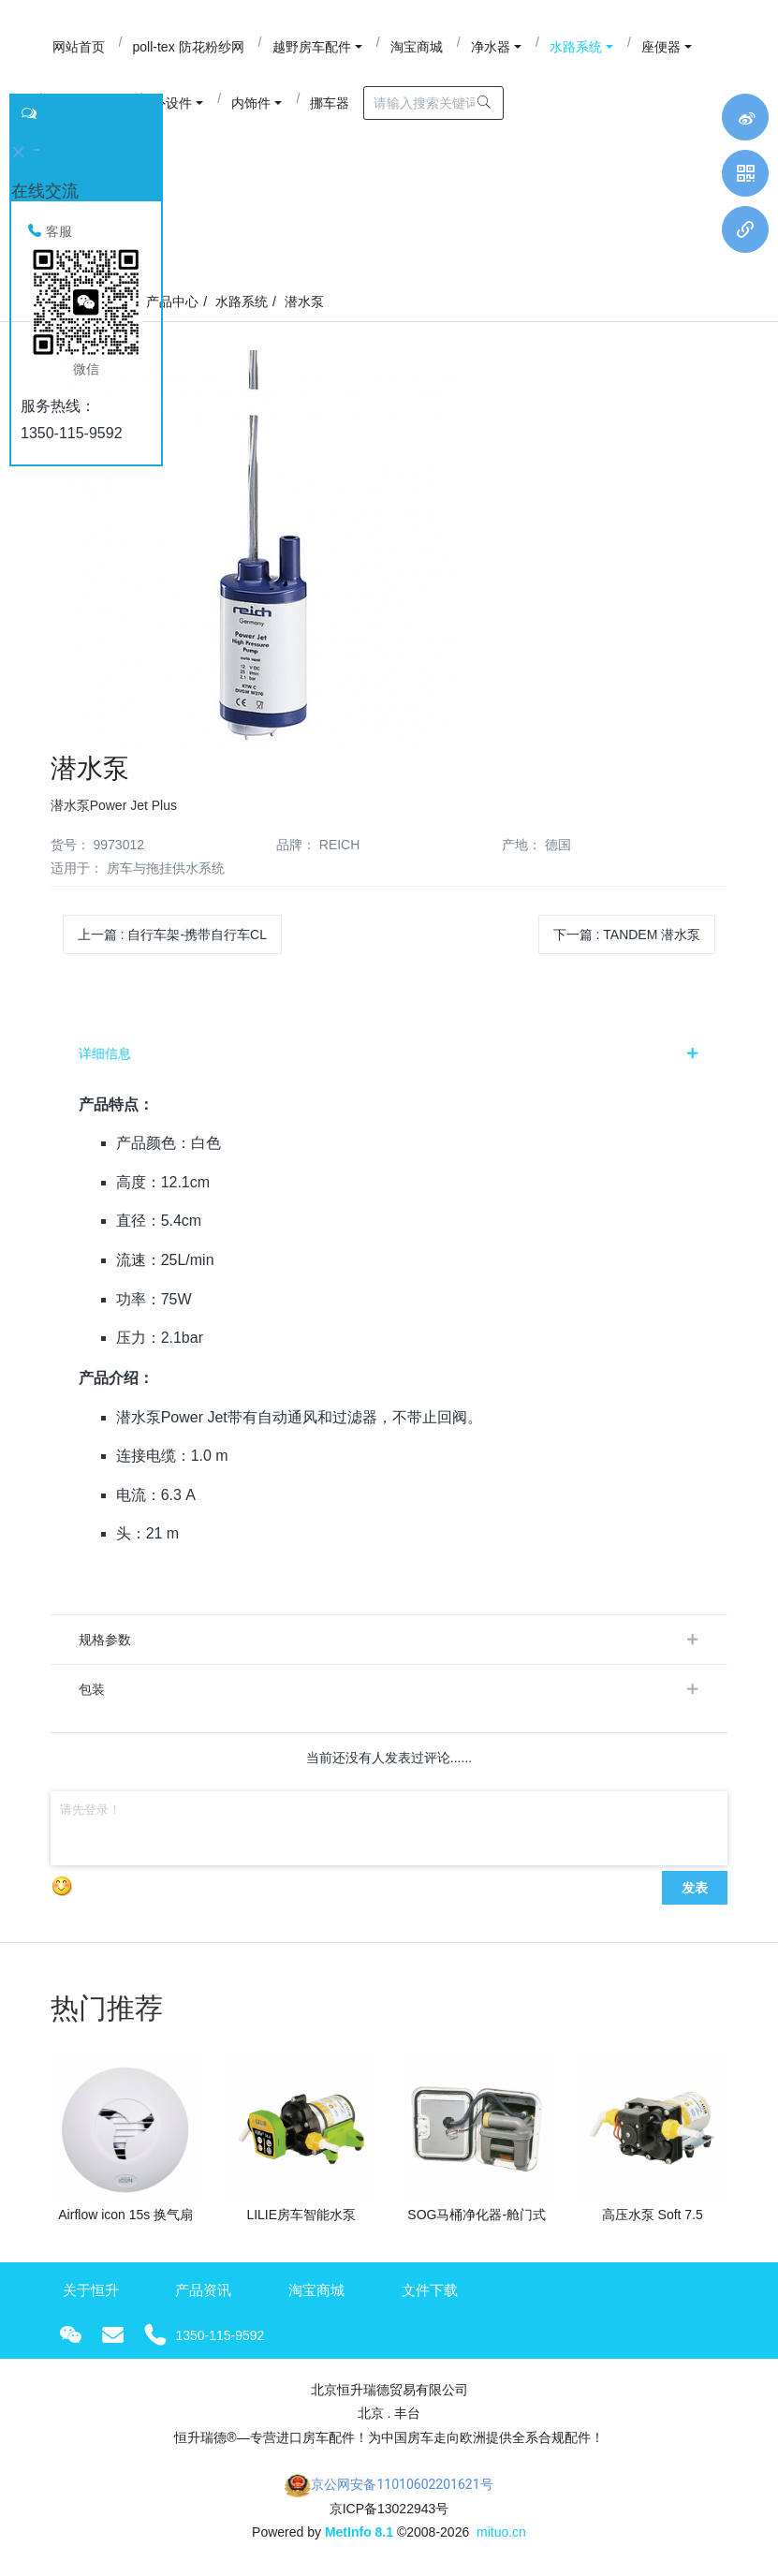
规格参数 (105, 1639)
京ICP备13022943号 (389, 2508)
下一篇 (627, 934)
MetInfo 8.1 (359, 2531)
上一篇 (172, 934)
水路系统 (241, 301)
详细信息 (105, 1053)
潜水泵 (304, 301)
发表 (695, 1887)
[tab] (389, 1053)
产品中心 (172, 301)
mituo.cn (501, 2531)
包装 (92, 1689)
